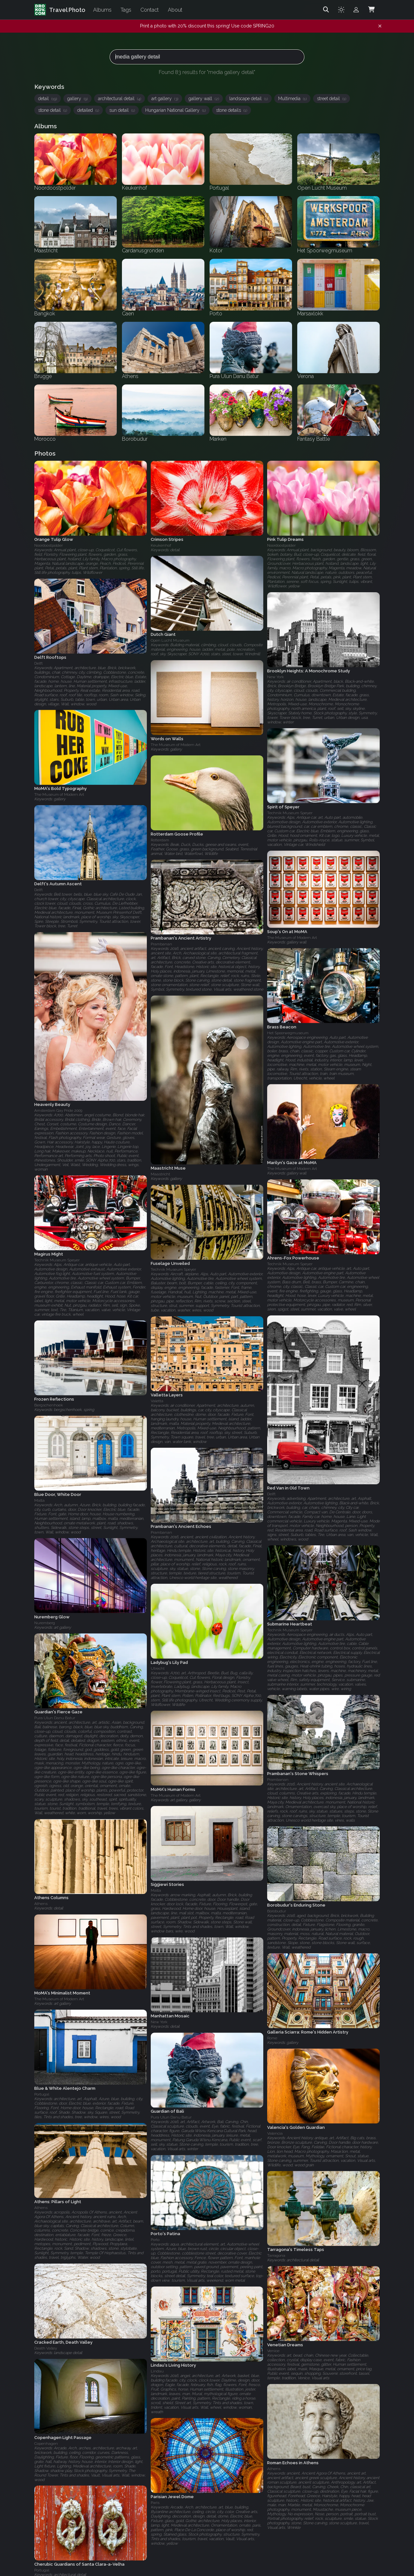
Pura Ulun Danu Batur (54, 1718)
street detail (331, 98)
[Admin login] (356, 9)
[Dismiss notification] (380, 26)
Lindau (157, 2371)
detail (47, 98)
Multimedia (292, 98)
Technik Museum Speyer (289, 813)
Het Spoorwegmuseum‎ (288, 1033)
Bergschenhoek (48, 1405)
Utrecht (158, 1668)
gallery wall (204, 98)
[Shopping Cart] (371, 10)
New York (275, 677)
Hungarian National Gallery (175, 110)
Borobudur (276, 1911)
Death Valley (45, 2348)
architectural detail (119, 98)
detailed (88, 110)
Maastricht (160, 1174)
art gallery (164, 98)
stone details (231, 110)
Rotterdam (160, 840)
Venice (273, 2351)
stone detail (52, 110)
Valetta (157, 1401)
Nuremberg (44, 1623)
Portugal (41, 2094)
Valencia (275, 2133)
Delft (38, 663)
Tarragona (276, 2255)
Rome (272, 2038)
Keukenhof (161, 545)
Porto (155, 2240)
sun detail (122, 110)
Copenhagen (46, 2443)
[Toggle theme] (341, 9)
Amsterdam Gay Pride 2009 (58, 1110)
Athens (41, 1904)
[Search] (326, 10)
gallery (77, 98)
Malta (39, 1500)
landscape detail (248, 98)
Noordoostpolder (48, 545)
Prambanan (161, 944)
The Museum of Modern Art (176, 745)
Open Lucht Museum (170, 640)
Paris (155, 2502)
